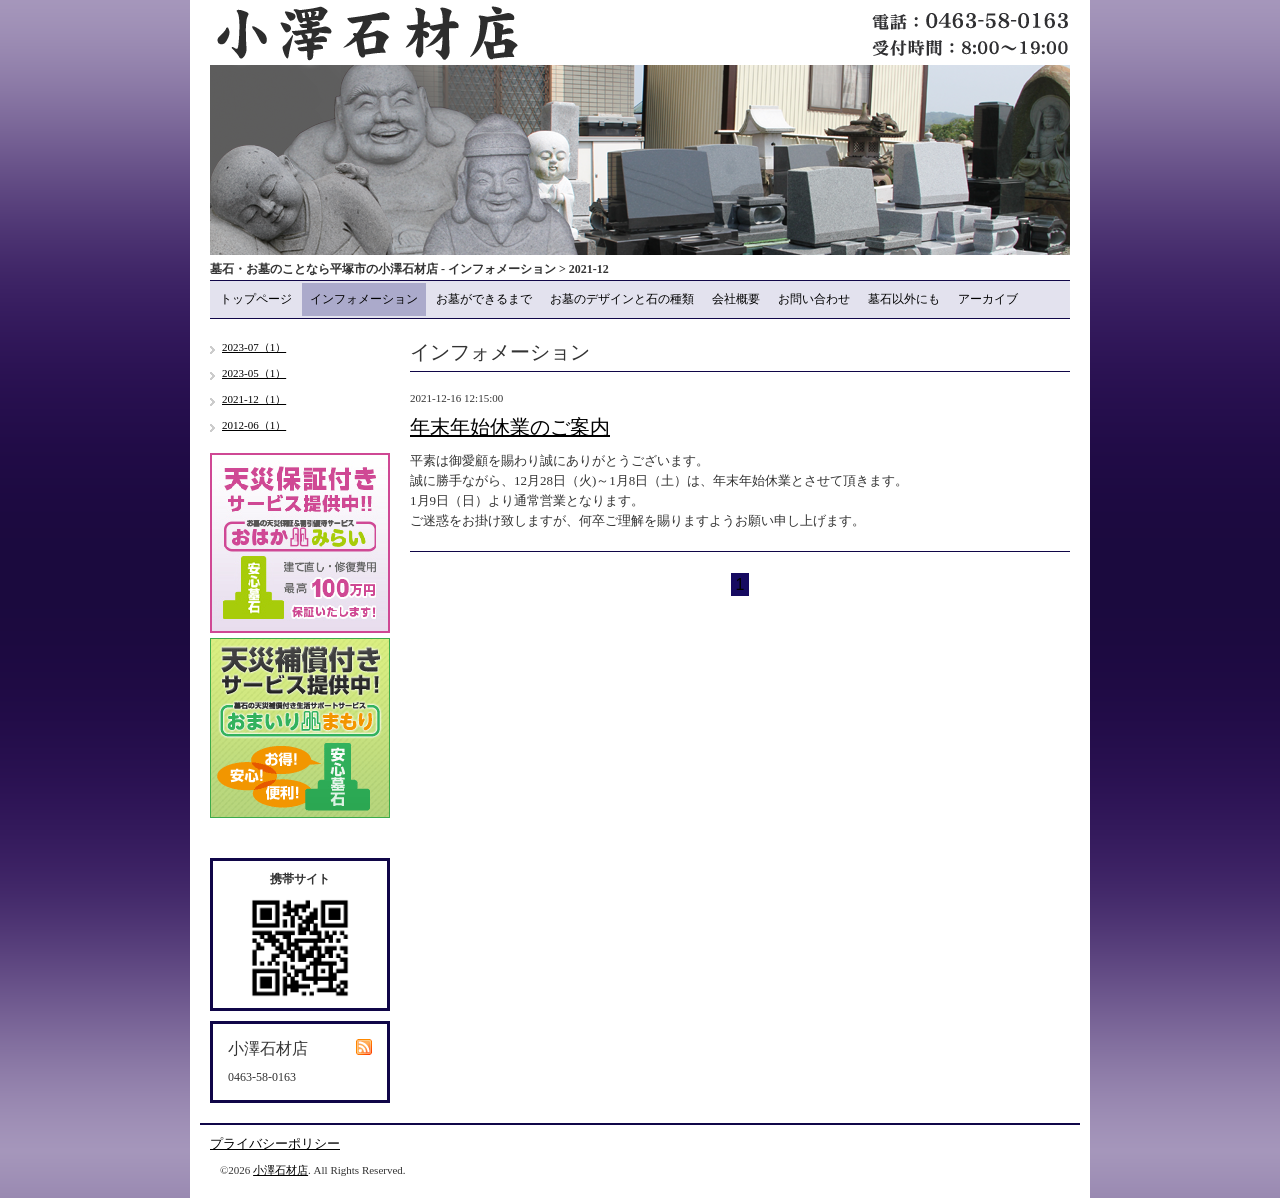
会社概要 (736, 299)
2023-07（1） (254, 347)
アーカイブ (988, 299)
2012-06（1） (254, 425)
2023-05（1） (254, 373)
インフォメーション (364, 299)
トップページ (256, 299)
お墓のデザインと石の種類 (622, 299)
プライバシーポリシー (275, 1143)
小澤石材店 (280, 1170)
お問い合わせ (814, 299)
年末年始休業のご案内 (510, 427)
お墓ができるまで (484, 299)
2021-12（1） (254, 399)
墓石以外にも (904, 299)
